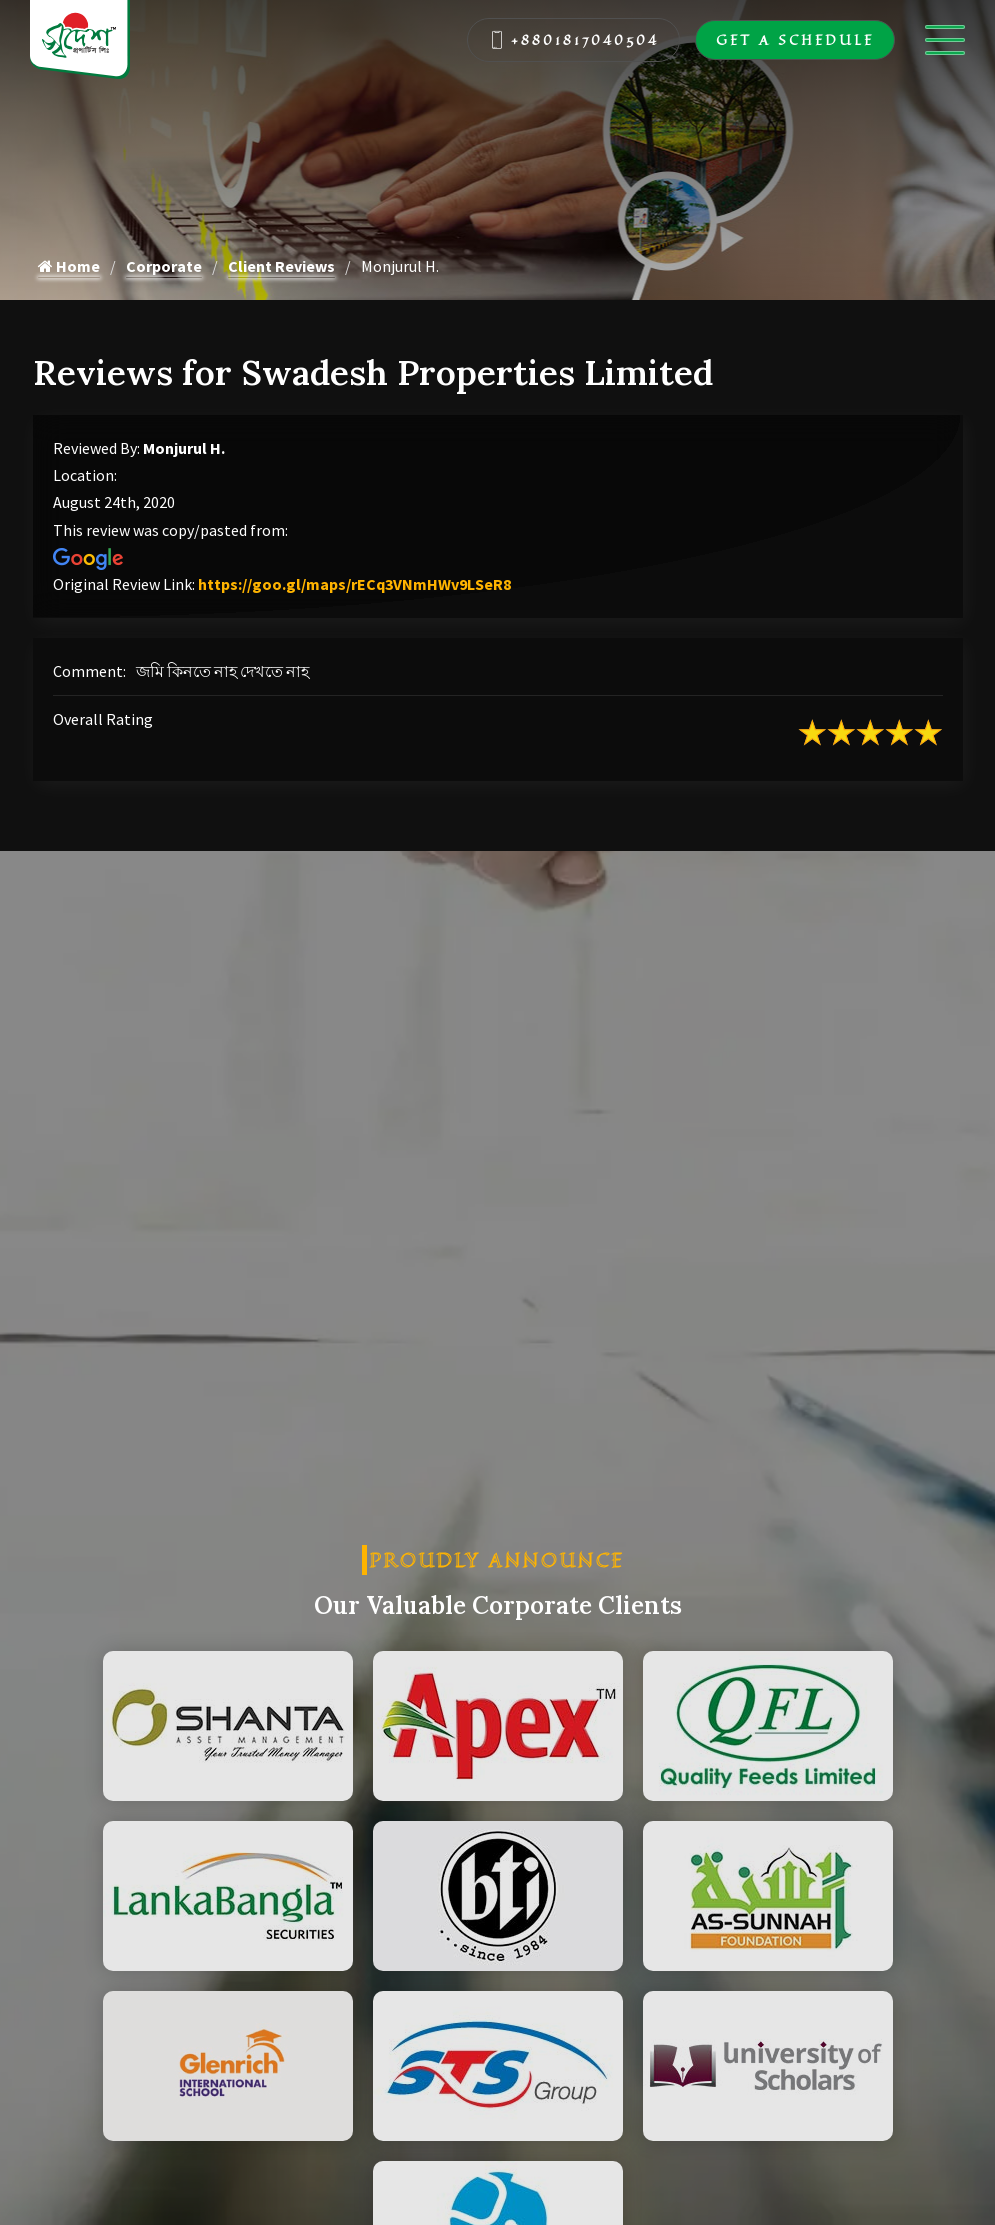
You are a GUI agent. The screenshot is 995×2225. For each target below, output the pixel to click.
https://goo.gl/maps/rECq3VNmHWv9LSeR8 (354, 584)
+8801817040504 (574, 40)
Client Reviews (281, 266)
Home (69, 266)
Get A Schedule (795, 40)
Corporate (164, 266)
